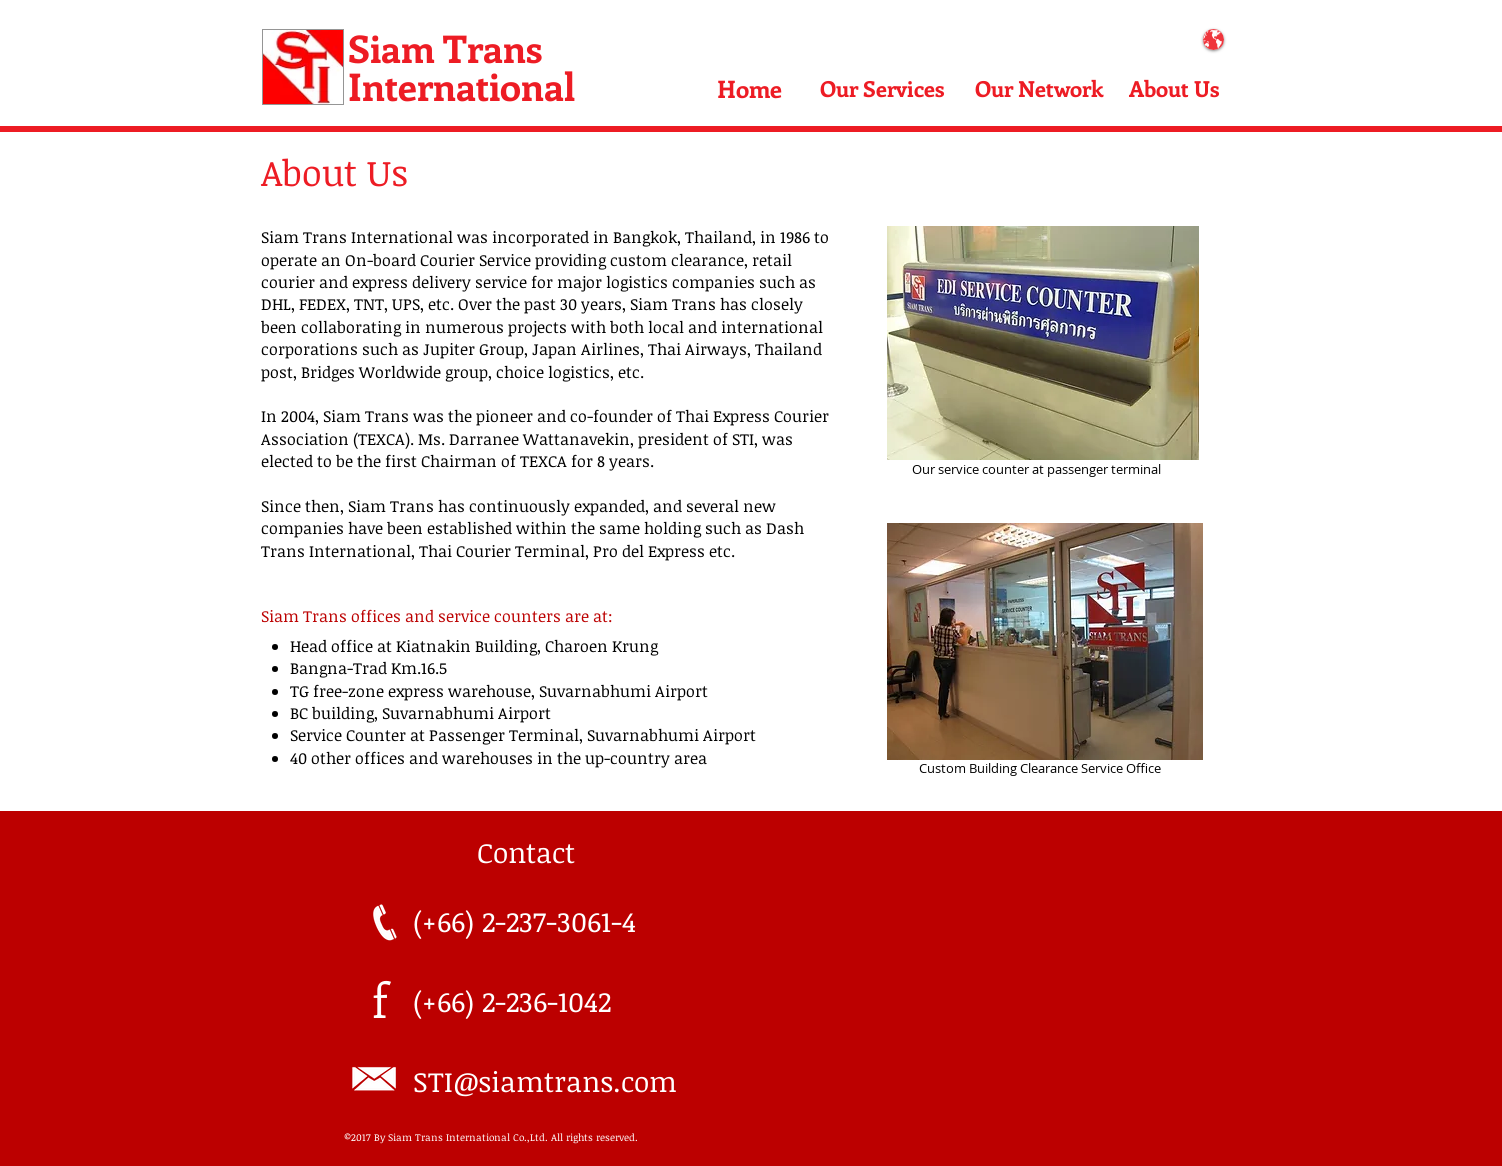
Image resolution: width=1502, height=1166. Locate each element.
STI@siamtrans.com (545, 1081)
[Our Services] (882, 88)
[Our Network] (1038, 88)
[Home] (749, 88)
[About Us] (1174, 88)
